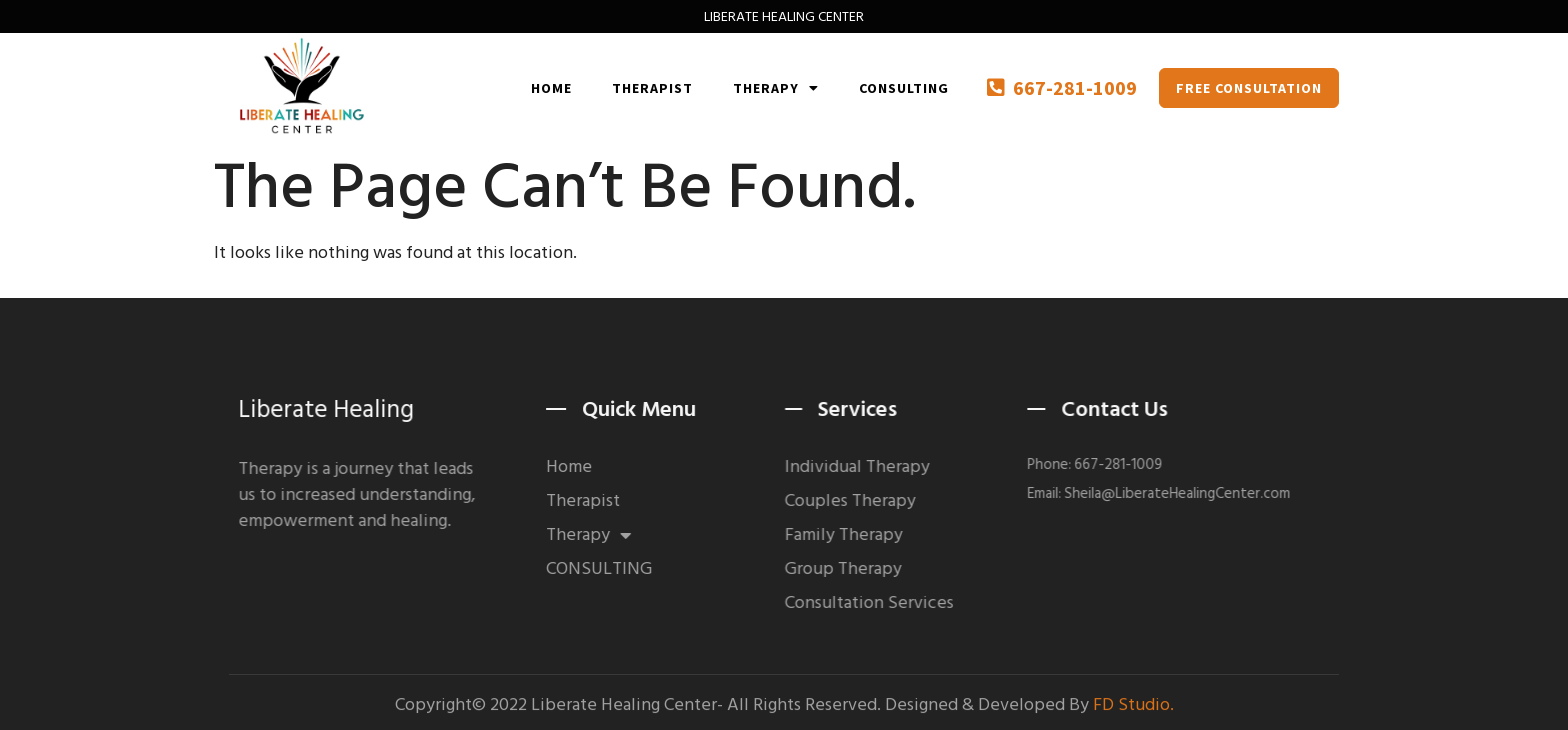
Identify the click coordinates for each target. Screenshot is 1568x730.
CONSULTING (904, 88)
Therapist (652, 88)
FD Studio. (1133, 706)
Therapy (776, 88)
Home (551, 88)
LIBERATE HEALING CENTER (784, 16)
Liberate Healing (340, 409)
